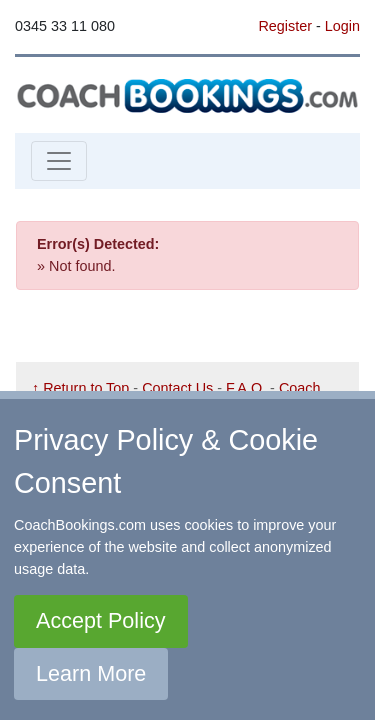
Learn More (91, 673)
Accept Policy (101, 620)
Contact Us (177, 388)
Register (285, 26)
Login (342, 26)
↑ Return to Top (80, 388)
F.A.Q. (246, 388)
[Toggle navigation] (59, 161)
